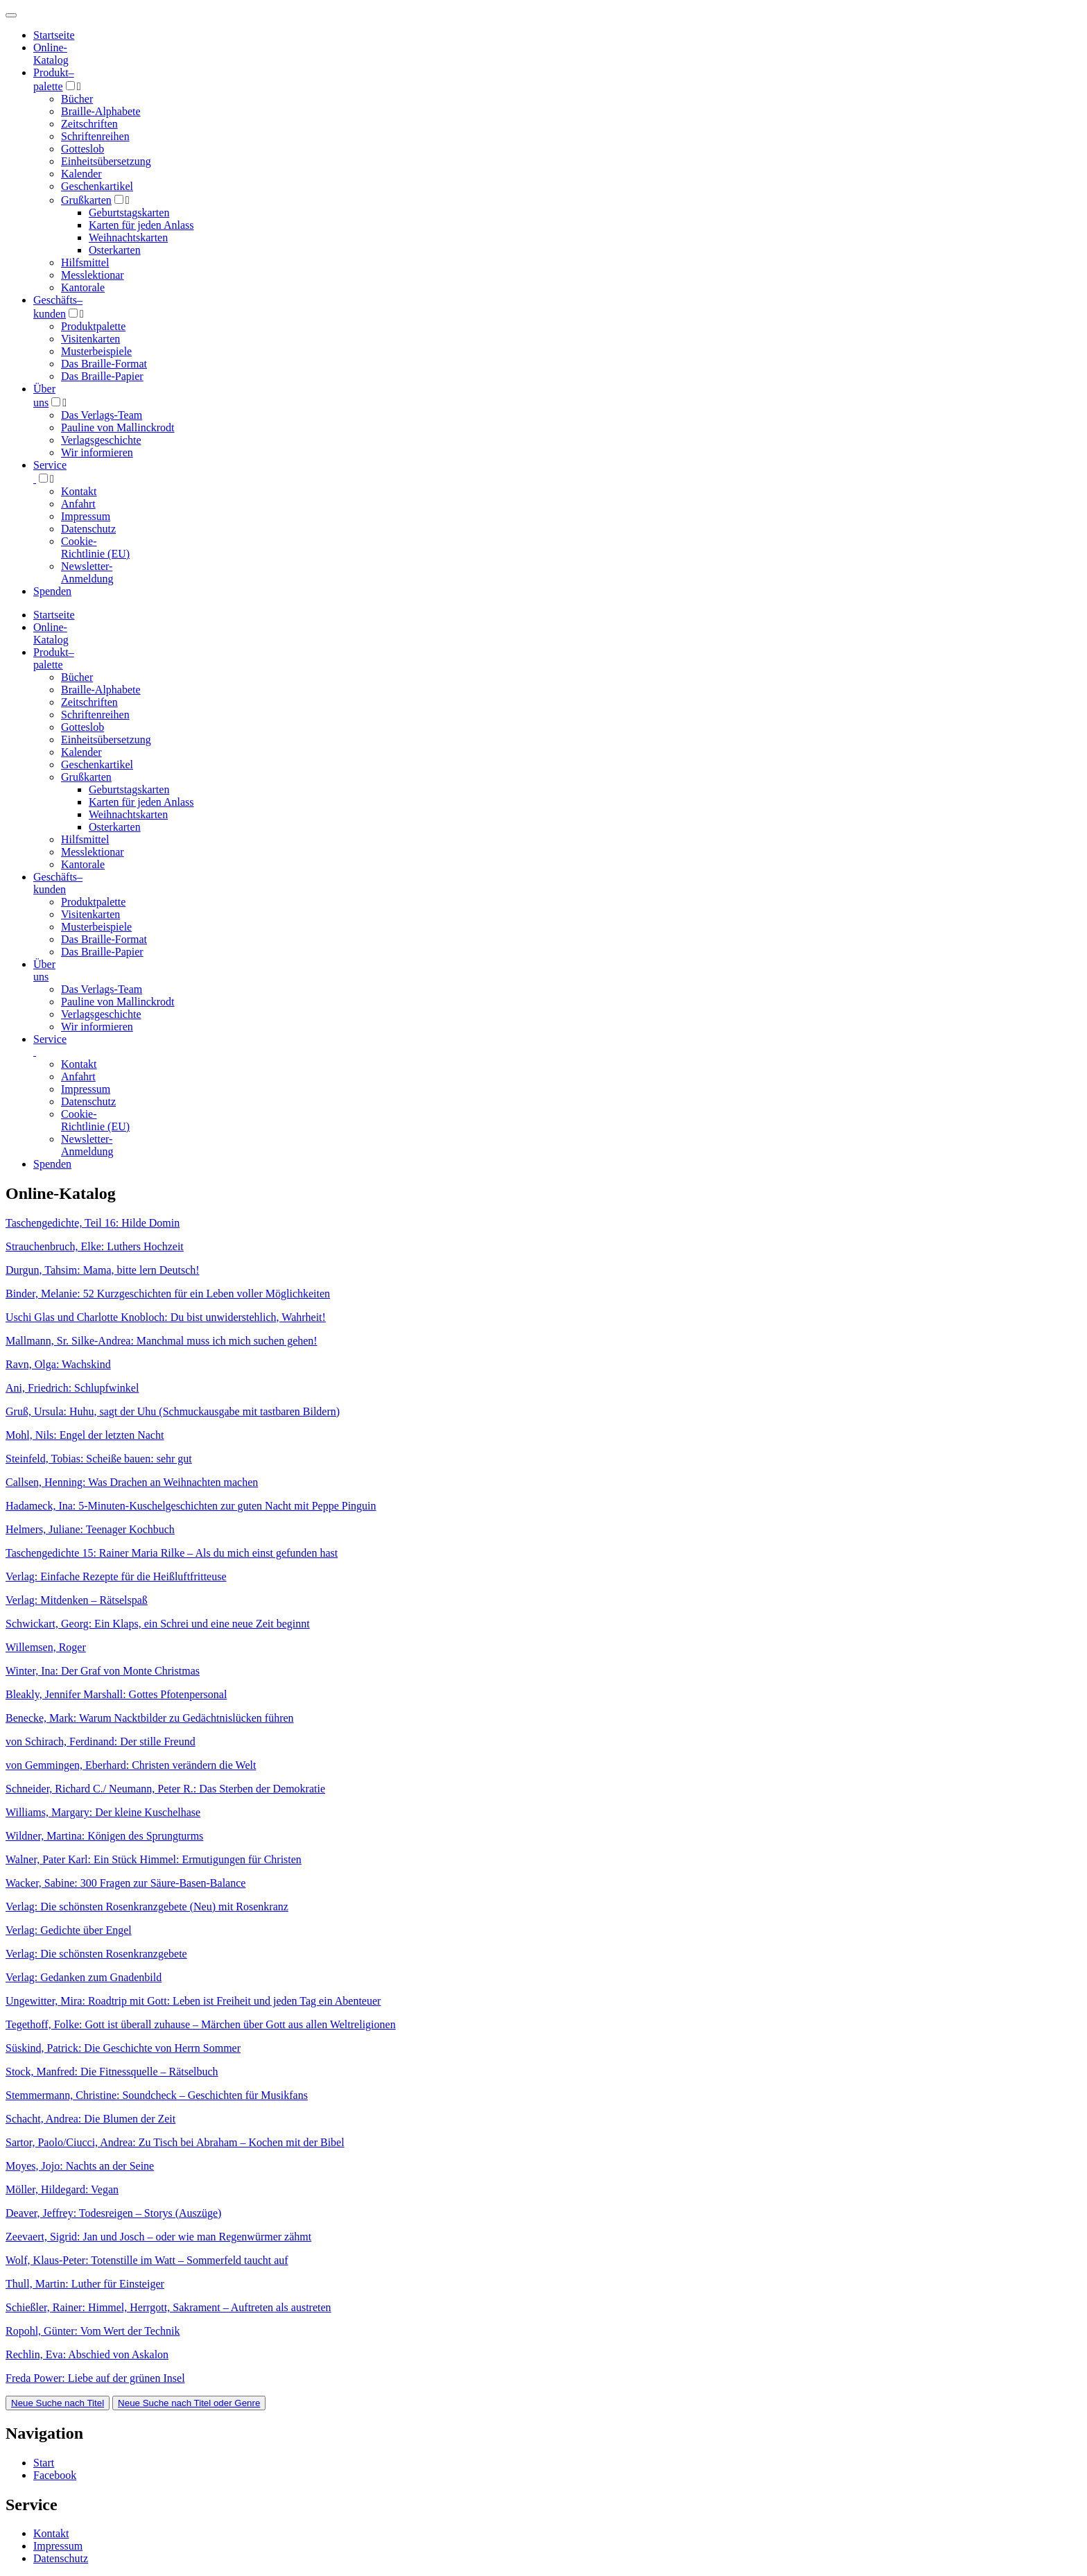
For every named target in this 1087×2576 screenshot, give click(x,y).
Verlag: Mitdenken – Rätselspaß (77, 1600)
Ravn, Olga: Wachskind (58, 1364)
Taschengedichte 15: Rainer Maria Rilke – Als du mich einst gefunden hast (172, 1553)
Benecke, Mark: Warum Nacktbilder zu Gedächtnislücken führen (150, 1718)
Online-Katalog (51, 54)
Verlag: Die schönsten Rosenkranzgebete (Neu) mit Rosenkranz (147, 1906)
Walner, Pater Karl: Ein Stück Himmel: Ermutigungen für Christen (154, 1859)
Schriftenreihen (95, 136)
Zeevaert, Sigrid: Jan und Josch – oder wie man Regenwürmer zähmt (158, 2236)
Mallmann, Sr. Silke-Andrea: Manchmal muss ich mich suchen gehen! (162, 1341)
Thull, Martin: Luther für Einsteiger (85, 2284)
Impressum (85, 516)
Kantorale (83, 287)
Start (43, 2463)
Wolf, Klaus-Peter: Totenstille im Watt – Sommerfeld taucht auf (147, 2260)
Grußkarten (86, 200)
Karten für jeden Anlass (141, 225)
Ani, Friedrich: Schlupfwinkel (72, 1388)
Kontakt (79, 491)
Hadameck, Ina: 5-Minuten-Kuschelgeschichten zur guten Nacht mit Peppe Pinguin (191, 1506)
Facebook (54, 2475)
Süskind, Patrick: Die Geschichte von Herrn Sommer (123, 2048)
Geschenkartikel (97, 186)
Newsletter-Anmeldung (87, 572)
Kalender (81, 174)
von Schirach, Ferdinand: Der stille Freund (100, 1741)
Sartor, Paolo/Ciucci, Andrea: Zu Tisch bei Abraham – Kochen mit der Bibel (175, 2142)
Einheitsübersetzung (106, 161)
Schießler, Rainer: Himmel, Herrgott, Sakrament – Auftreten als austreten (168, 2307)
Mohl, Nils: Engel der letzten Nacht (85, 1435)
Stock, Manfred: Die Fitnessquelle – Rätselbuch (112, 2071)
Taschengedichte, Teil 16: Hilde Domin (93, 1223)
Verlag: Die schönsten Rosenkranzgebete (96, 1954)
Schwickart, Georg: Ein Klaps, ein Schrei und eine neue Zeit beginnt (158, 1624)
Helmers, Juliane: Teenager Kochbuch (90, 1529)
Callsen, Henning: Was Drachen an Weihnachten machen (132, 1482)
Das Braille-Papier (102, 376)
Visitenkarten (90, 339)
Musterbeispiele (96, 351)
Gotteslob (82, 149)
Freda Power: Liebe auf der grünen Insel (95, 2378)
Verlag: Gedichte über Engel (69, 1930)
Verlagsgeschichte (101, 440)
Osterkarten (115, 250)
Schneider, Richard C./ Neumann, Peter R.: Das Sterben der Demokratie (165, 1789)
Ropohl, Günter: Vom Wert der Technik (93, 2331)
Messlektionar (92, 275)
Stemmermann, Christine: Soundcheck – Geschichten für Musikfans (157, 2095)
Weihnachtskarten (128, 237)
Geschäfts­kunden (57, 883)
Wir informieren (97, 452)
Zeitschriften (89, 124)
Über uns (44, 970)
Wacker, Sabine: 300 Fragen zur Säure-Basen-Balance (125, 1883)
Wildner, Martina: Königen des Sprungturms (104, 1836)
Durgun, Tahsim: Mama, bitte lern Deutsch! (103, 1270)
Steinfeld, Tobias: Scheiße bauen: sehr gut (99, 1458)
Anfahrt (78, 504)
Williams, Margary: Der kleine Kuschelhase (103, 1812)
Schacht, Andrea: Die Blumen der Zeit (90, 2119)
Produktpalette (93, 326)
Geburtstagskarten (129, 212)
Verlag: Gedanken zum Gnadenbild (84, 1977)
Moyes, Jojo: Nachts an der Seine (80, 2166)
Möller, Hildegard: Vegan (62, 2189)
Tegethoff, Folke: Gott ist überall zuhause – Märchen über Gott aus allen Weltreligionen (201, 2024)
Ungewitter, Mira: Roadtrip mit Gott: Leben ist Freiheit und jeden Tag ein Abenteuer (193, 2001)
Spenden (52, 591)
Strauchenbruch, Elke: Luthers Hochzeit (95, 1246)
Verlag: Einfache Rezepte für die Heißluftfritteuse (116, 1576)
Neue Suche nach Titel (57, 2403)
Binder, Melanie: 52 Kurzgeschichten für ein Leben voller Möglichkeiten (168, 1293)
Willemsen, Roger (46, 1647)
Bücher (77, 99)
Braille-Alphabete (101, 111)
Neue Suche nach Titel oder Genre (189, 2403)
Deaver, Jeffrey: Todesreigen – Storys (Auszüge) (113, 2213)
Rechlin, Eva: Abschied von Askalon (87, 2354)
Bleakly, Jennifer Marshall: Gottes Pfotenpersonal (116, 1694)
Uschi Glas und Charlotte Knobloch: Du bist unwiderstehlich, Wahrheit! (166, 1317)
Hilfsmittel (85, 262)
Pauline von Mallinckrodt (118, 427)
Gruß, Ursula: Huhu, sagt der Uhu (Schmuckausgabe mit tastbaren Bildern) (173, 1411)
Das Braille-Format (104, 364)
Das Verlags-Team (101, 415)
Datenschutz (88, 529)
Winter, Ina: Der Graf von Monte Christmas (103, 1671)
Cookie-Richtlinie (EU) (95, 547)
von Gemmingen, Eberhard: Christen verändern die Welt (131, 1765)
